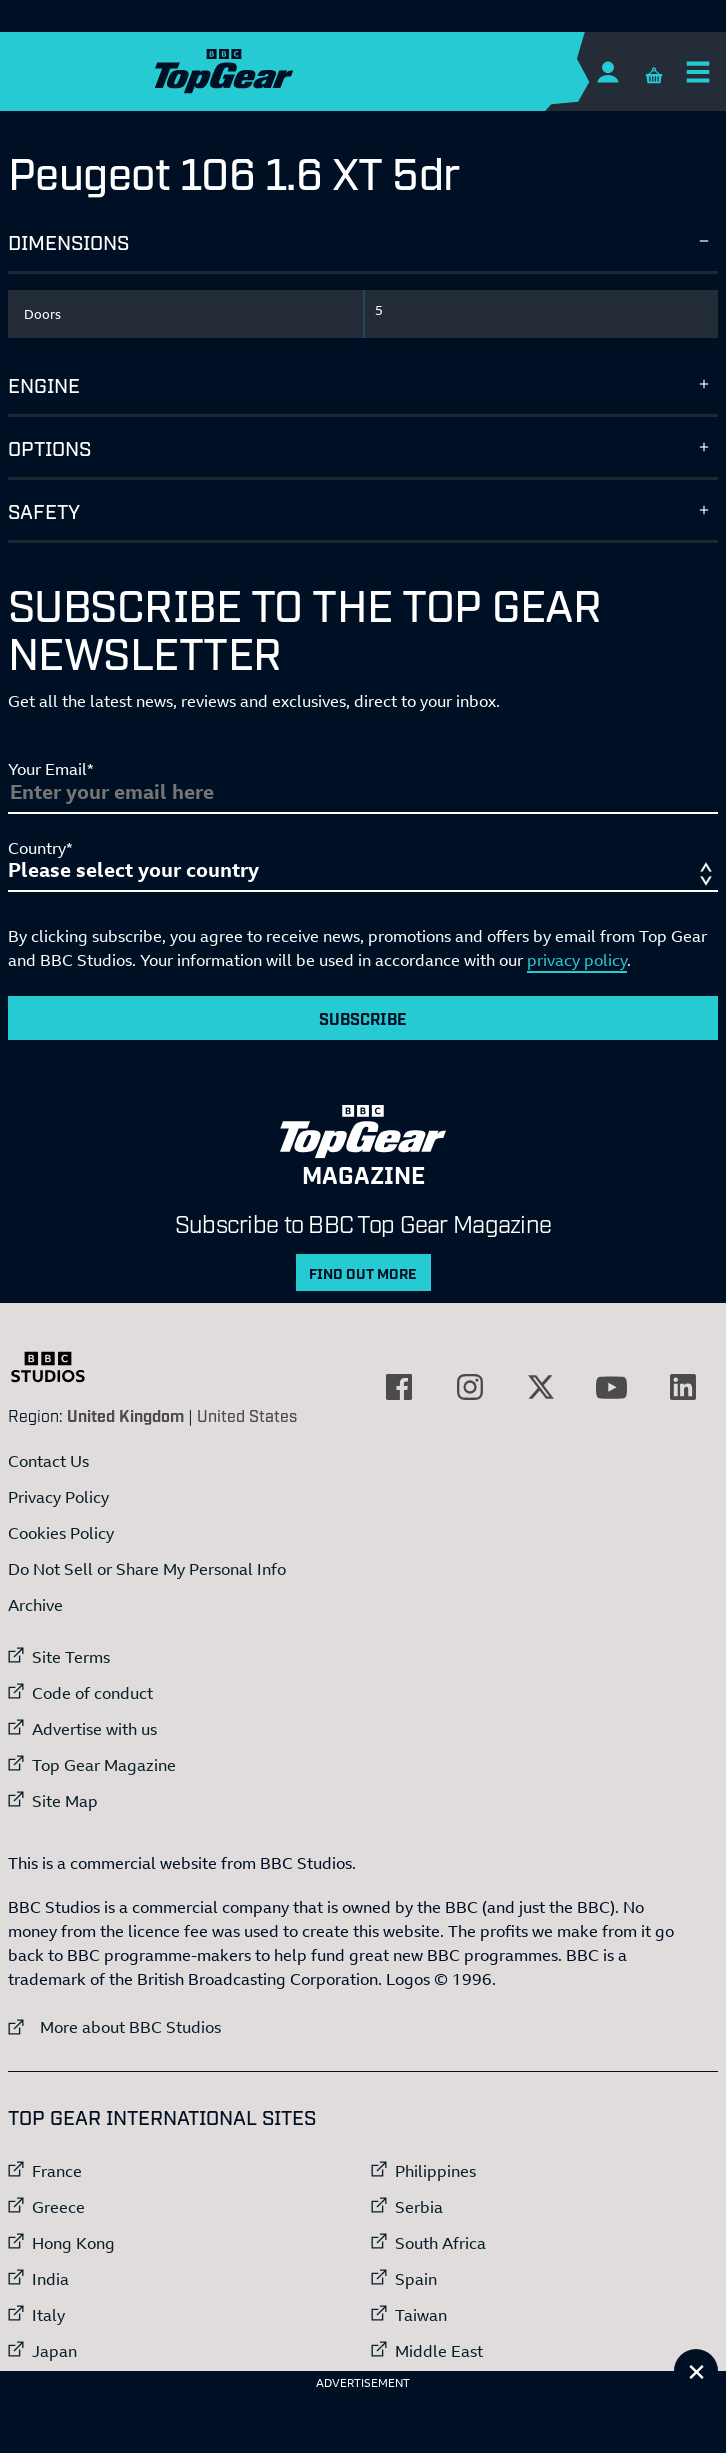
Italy (48, 2315)
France (57, 2171)
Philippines (435, 2171)
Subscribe (363, 1018)
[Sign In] (607, 71)
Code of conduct (92, 1693)
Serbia (419, 2207)
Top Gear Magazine (104, 1765)
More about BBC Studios (114, 2026)
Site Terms (71, 1657)
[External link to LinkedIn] (683, 1387)
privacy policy (577, 960)
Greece (58, 2207)
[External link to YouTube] (612, 1387)
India (50, 2279)
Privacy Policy (58, 1497)
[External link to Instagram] (470, 1387)
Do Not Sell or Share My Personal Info (147, 1569)
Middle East (439, 2351)
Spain (416, 2279)
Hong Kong (73, 2243)
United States (247, 1415)
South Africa (440, 2243)
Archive (35, 1605)
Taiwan (421, 2315)
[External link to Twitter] (541, 1387)
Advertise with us (94, 1729)
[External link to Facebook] (399, 1387)
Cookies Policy (61, 1533)
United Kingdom (125, 1415)
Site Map (65, 1801)
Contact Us (48, 1461)
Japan (54, 2351)
